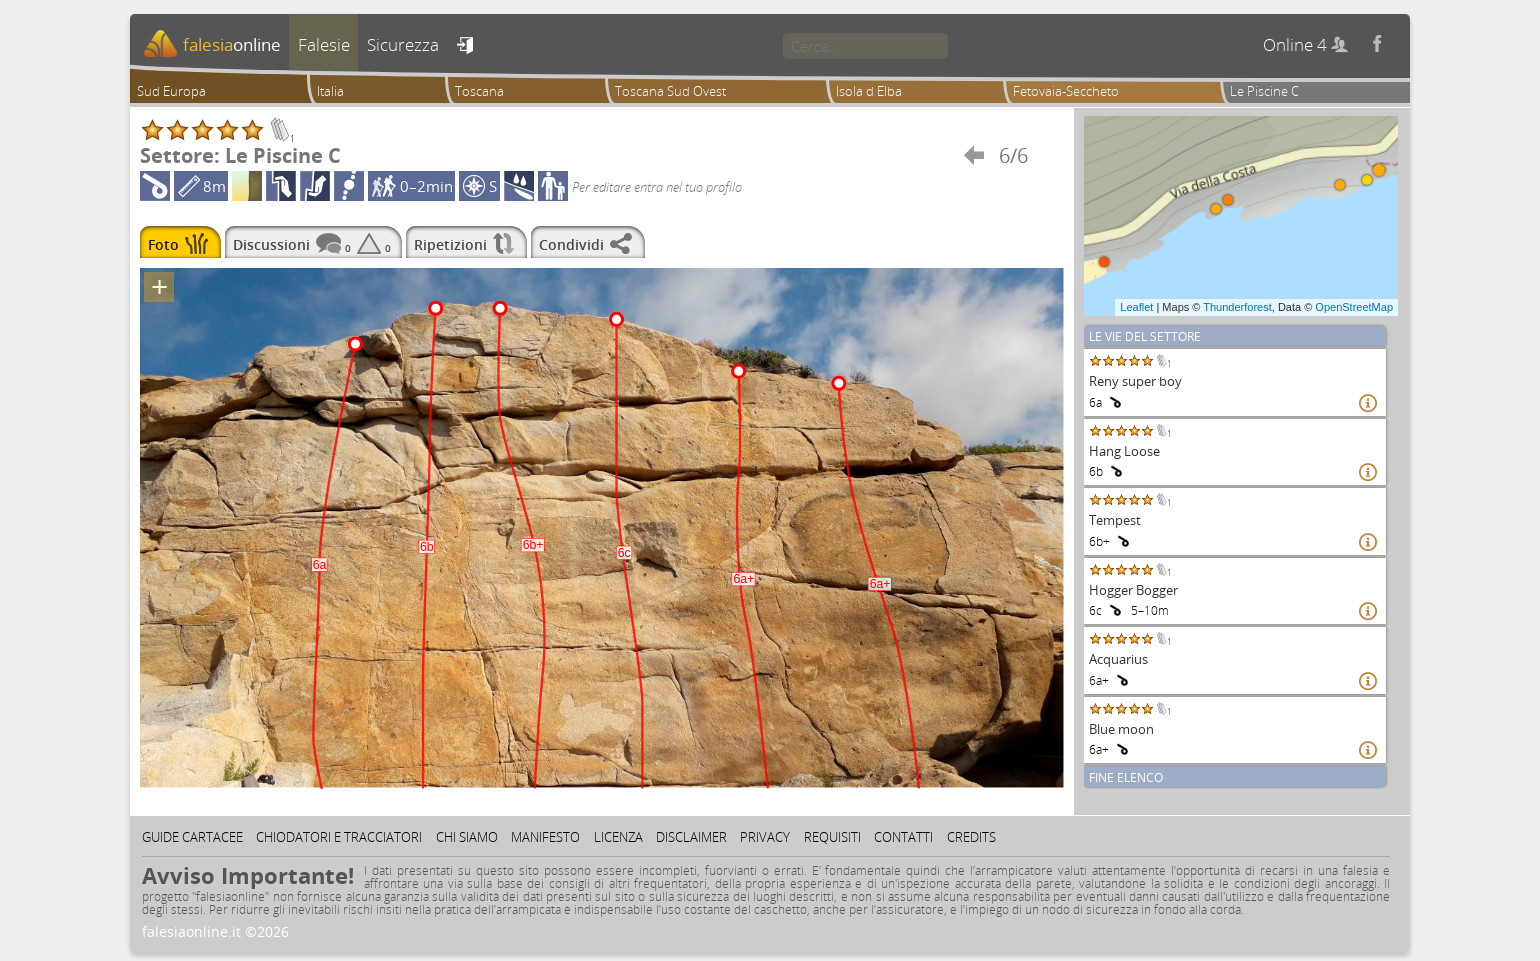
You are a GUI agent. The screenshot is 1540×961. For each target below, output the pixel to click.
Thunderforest (1237, 307)
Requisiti (832, 837)
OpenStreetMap (1354, 307)
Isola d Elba (869, 91)
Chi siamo (467, 837)
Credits (971, 837)
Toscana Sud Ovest (670, 91)
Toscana (479, 91)
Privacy (765, 837)
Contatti (903, 837)
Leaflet (1136, 307)
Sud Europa (171, 91)
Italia (330, 91)
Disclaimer (691, 837)
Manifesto (545, 837)
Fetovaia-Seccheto (1066, 91)
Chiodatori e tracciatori (339, 837)
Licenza (618, 837)
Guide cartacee (192, 837)
